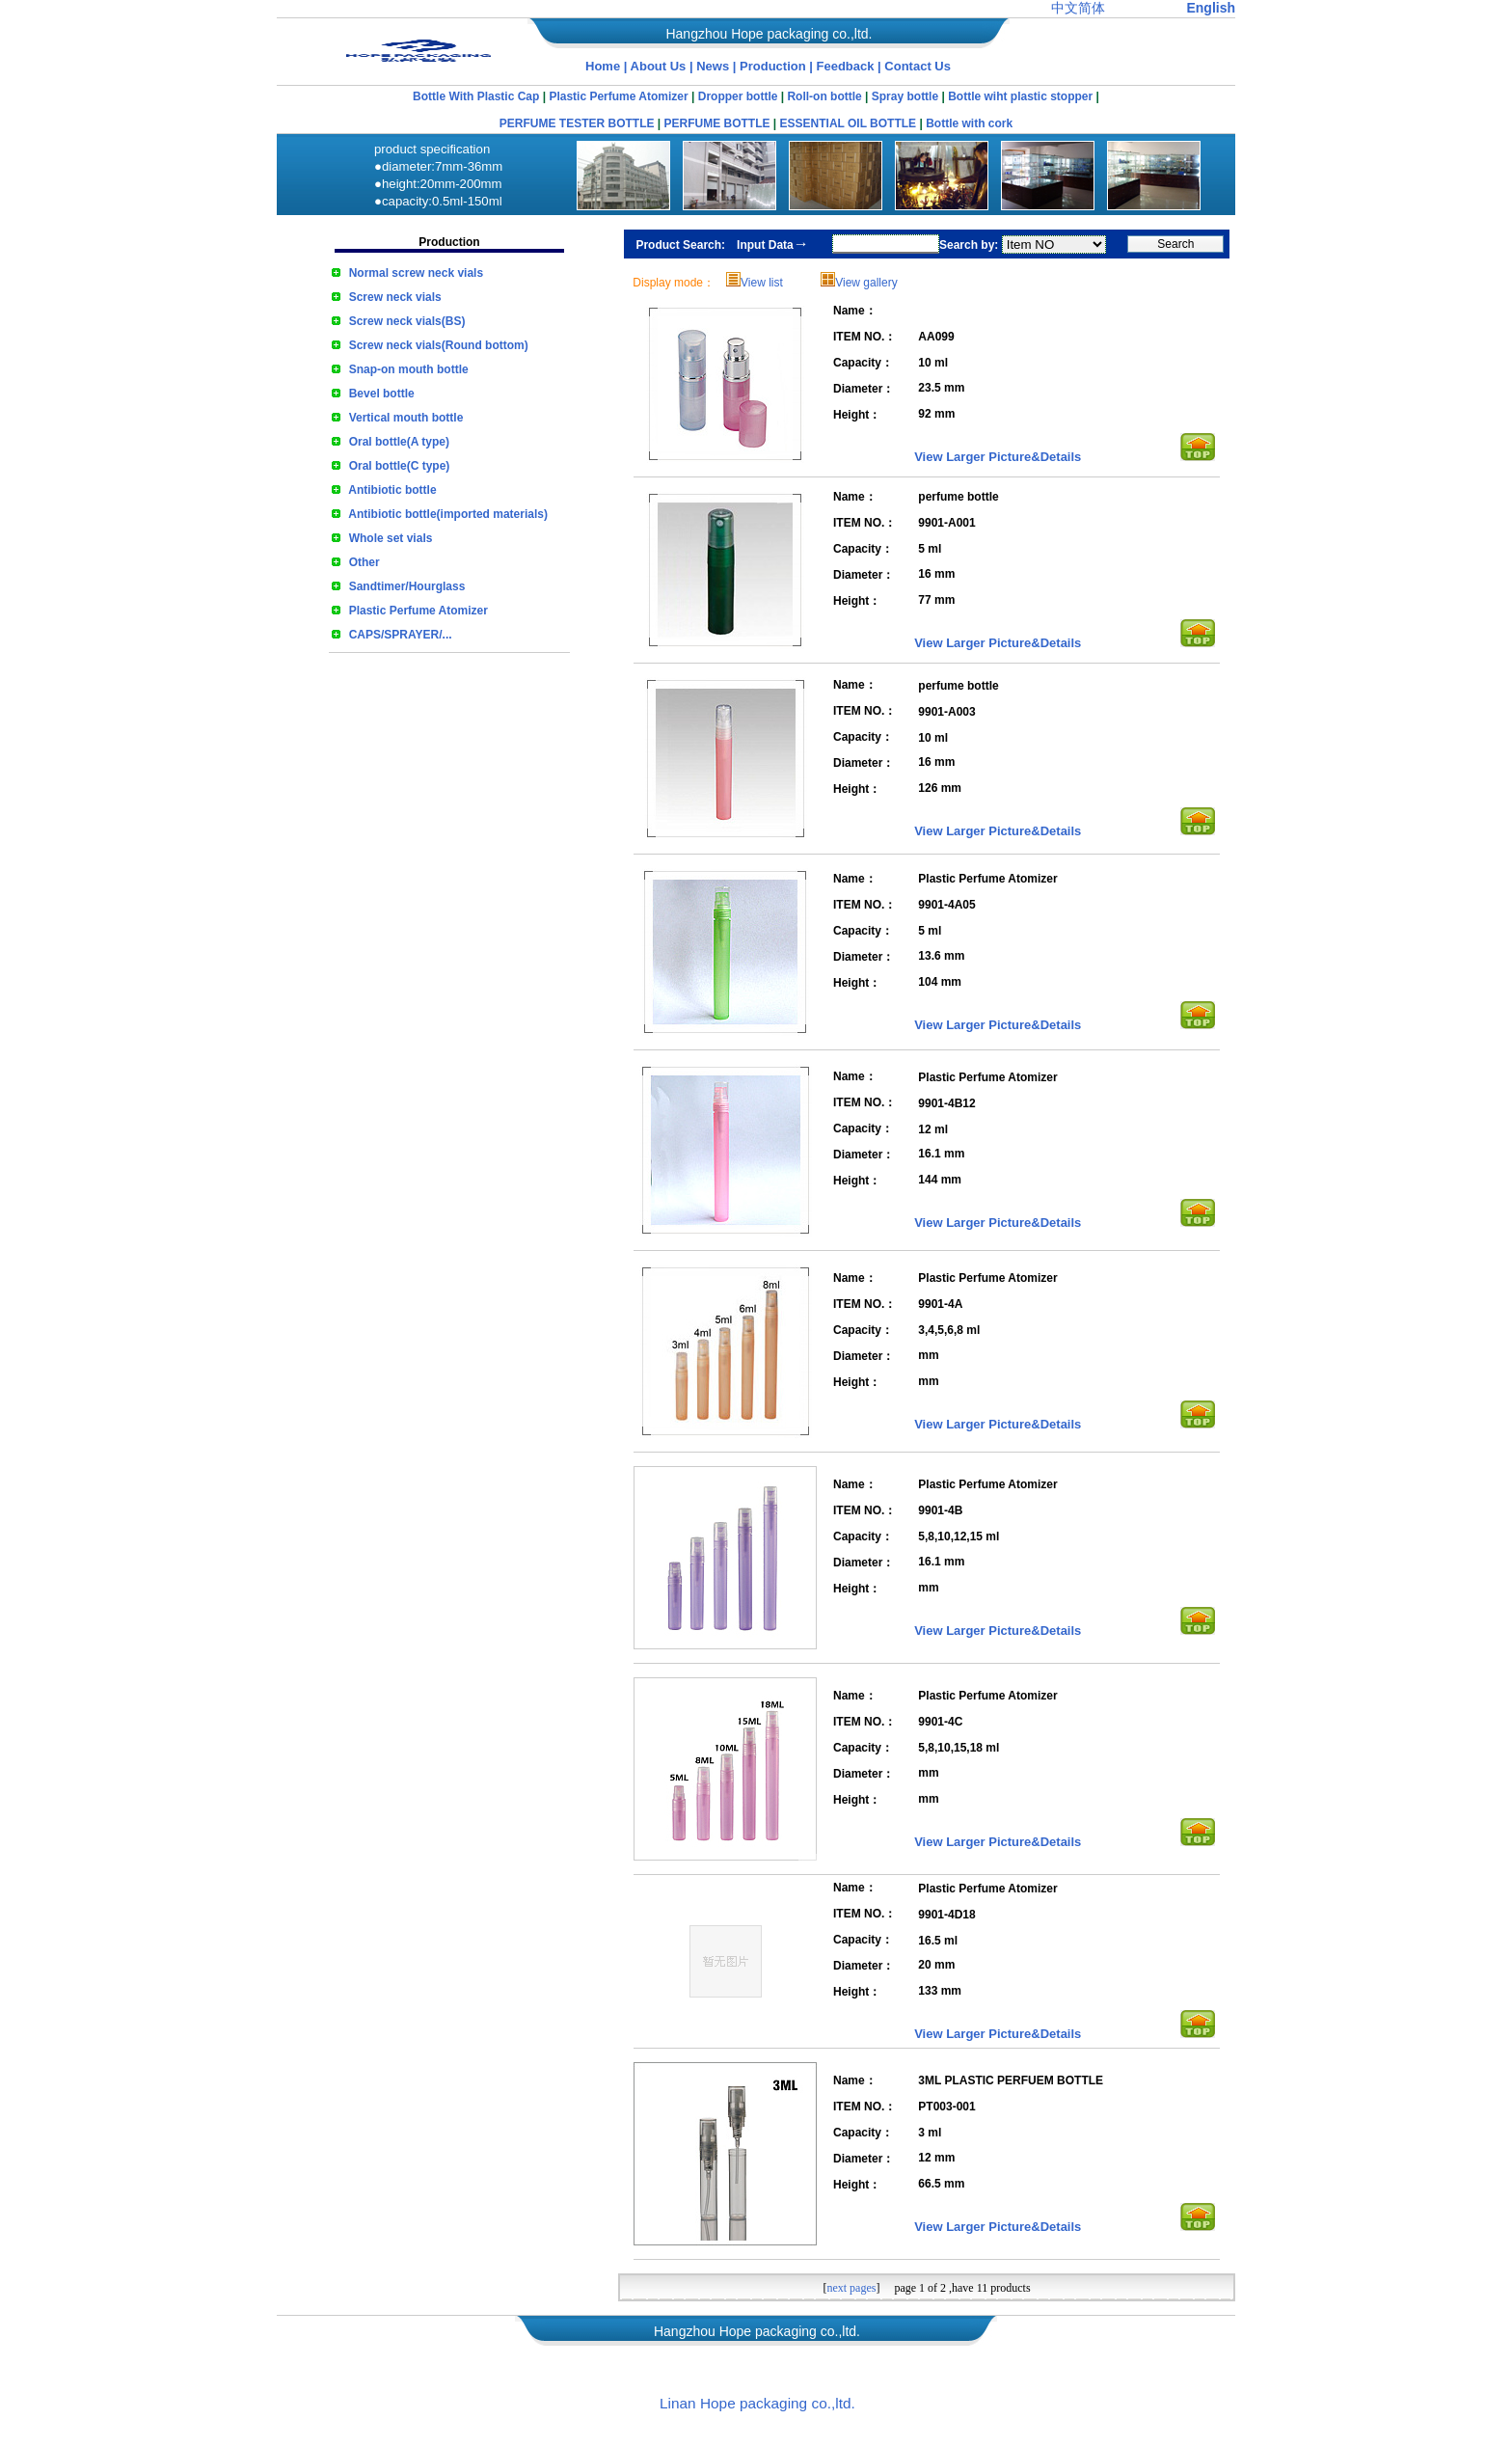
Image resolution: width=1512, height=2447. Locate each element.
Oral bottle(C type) (399, 466)
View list (762, 282)
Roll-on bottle (824, 96)
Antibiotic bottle (392, 490)
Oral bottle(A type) (399, 442)
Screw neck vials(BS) (407, 321)
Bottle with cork (969, 123)
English (1210, 7)
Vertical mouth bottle (406, 417)
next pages (851, 2288)
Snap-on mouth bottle (409, 369)
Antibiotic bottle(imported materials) (448, 514)
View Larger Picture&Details (997, 456)
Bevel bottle (382, 393)
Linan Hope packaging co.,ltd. (757, 2403)
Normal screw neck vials (416, 273)
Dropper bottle (738, 96)
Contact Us (917, 66)
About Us (659, 66)
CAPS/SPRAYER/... (400, 634)
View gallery (866, 282)
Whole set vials (391, 538)
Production (774, 66)
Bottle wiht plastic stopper (1020, 96)
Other (364, 562)
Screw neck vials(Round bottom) (438, 345)
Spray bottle (905, 96)
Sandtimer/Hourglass (407, 586)
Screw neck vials (395, 297)
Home (602, 66)
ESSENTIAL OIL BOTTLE (848, 123)
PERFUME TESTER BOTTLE (577, 123)
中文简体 (1078, 7)
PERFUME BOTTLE (717, 123)
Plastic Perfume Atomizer (618, 96)
